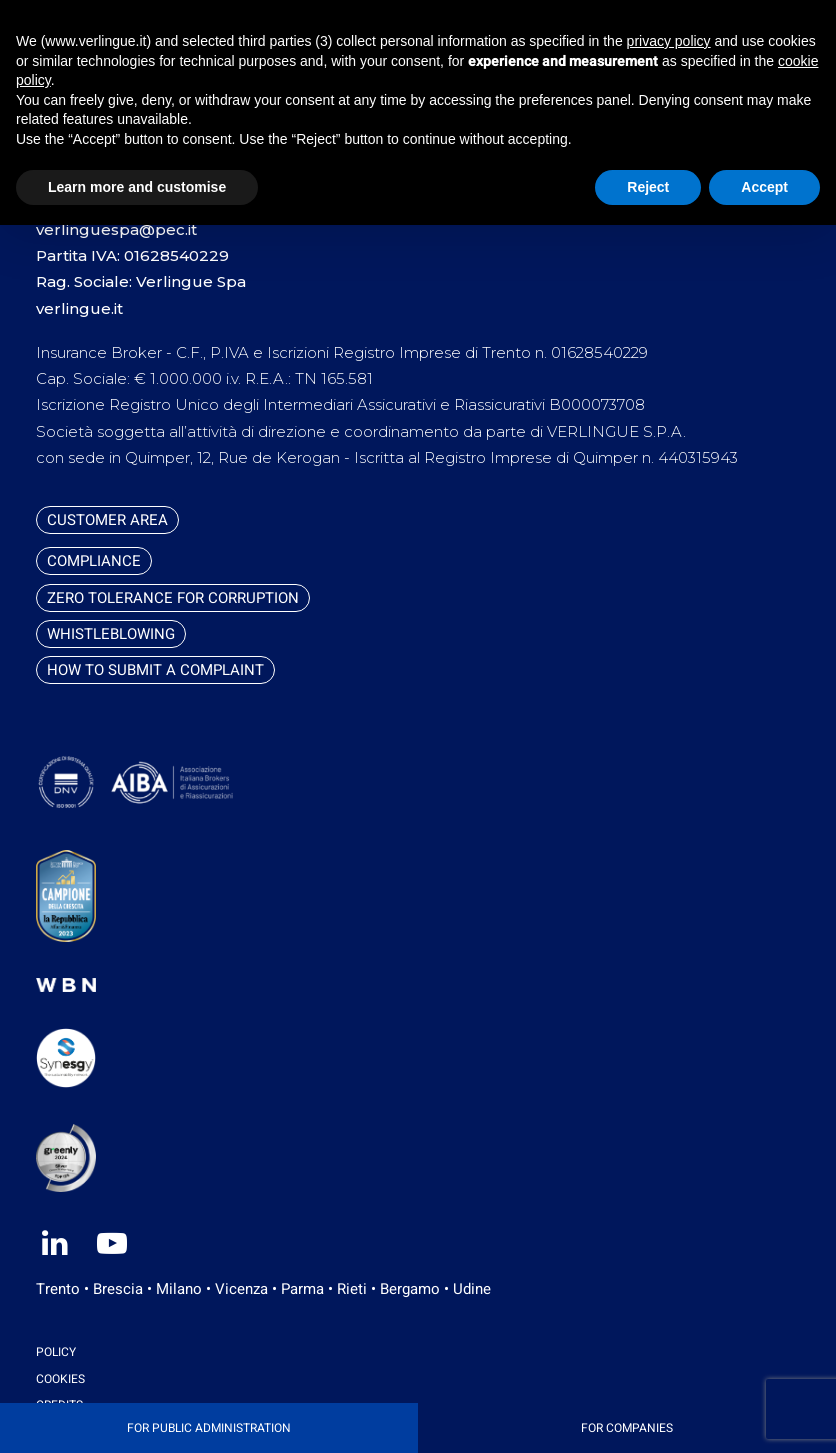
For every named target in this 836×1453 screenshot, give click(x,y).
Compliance (94, 561)
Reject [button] (648, 187)
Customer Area (107, 520)
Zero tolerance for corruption (173, 598)
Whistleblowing (111, 634)
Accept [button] (764, 187)
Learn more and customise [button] (137, 187)
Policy (56, 1352)
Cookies (60, 1379)
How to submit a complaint (155, 670)
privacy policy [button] (669, 41)
